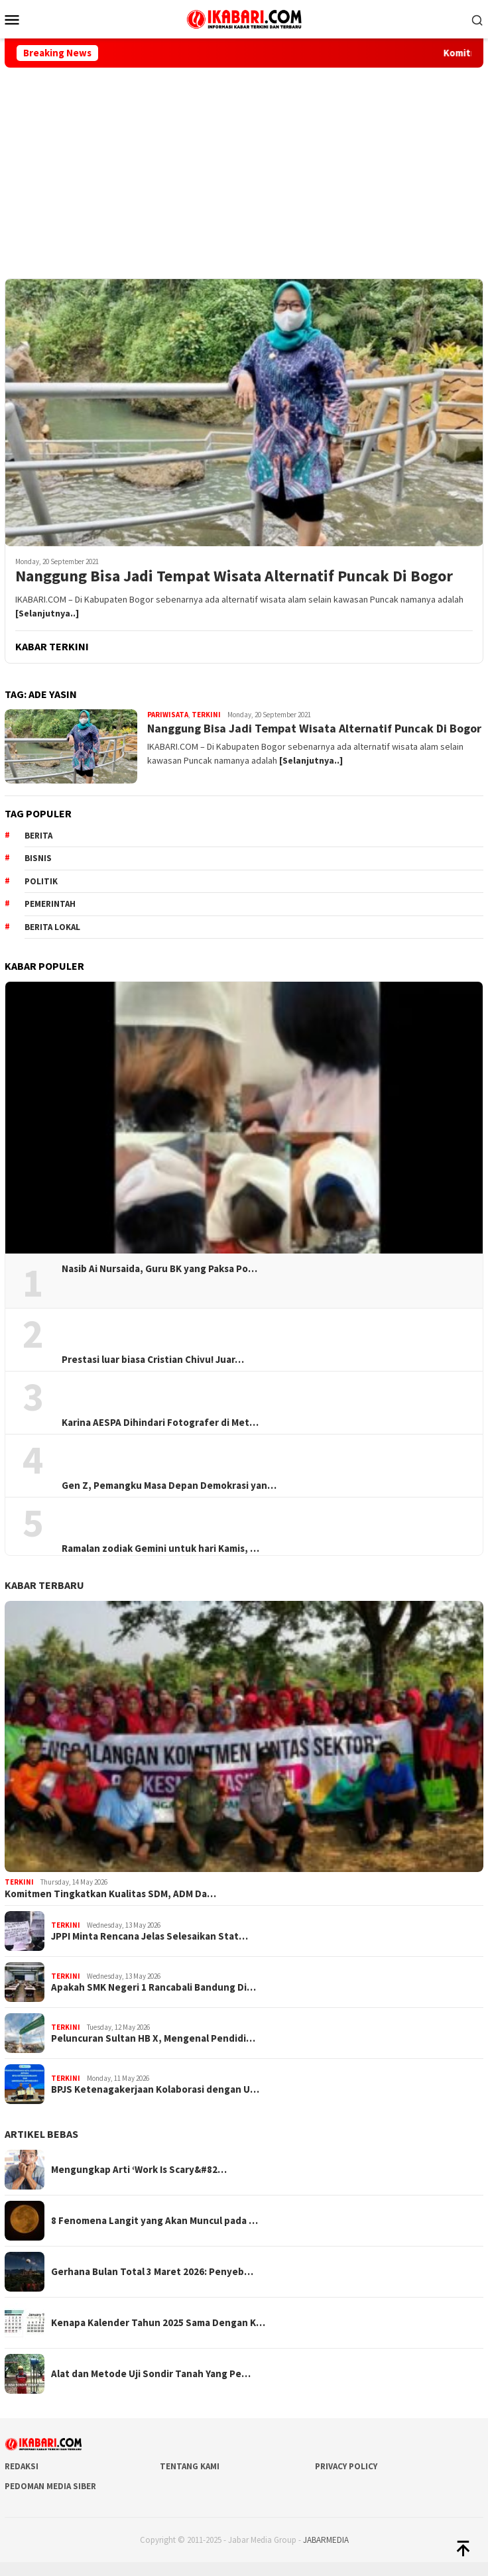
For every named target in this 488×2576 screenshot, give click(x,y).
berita (38, 835)
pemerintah (50, 903)
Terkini (206, 714)
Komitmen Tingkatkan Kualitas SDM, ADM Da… (110, 1894)
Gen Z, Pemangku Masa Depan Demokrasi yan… (169, 1486)
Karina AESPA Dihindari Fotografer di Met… (160, 1423)
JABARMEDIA (326, 2540)
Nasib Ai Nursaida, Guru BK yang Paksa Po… (159, 1269)
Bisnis (38, 858)
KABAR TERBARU (44, 1585)
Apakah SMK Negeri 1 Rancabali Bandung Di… (153, 1987)
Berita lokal (52, 927)
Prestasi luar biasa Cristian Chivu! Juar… (153, 1360)
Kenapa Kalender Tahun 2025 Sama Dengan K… (158, 2323)
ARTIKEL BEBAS (41, 2133)
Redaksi (21, 2466)
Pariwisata (167, 714)
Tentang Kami (189, 2466)
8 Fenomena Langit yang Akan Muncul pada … (154, 2221)
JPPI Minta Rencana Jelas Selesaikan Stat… (149, 1936)
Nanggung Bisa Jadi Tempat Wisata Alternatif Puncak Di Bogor (234, 576)
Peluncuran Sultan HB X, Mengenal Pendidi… (153, 2038)
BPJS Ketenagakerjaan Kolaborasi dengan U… (155, 2089)
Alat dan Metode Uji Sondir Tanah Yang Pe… (151, 2374)
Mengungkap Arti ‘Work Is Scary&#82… (139, 2170)
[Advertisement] (244, 167)
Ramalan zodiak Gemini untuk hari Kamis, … (160, 1548)
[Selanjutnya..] (47, 613)
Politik (41, 881)
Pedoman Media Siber (50, 2486)
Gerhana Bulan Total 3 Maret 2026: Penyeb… (152, 2272)
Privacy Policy (346, 2466)
